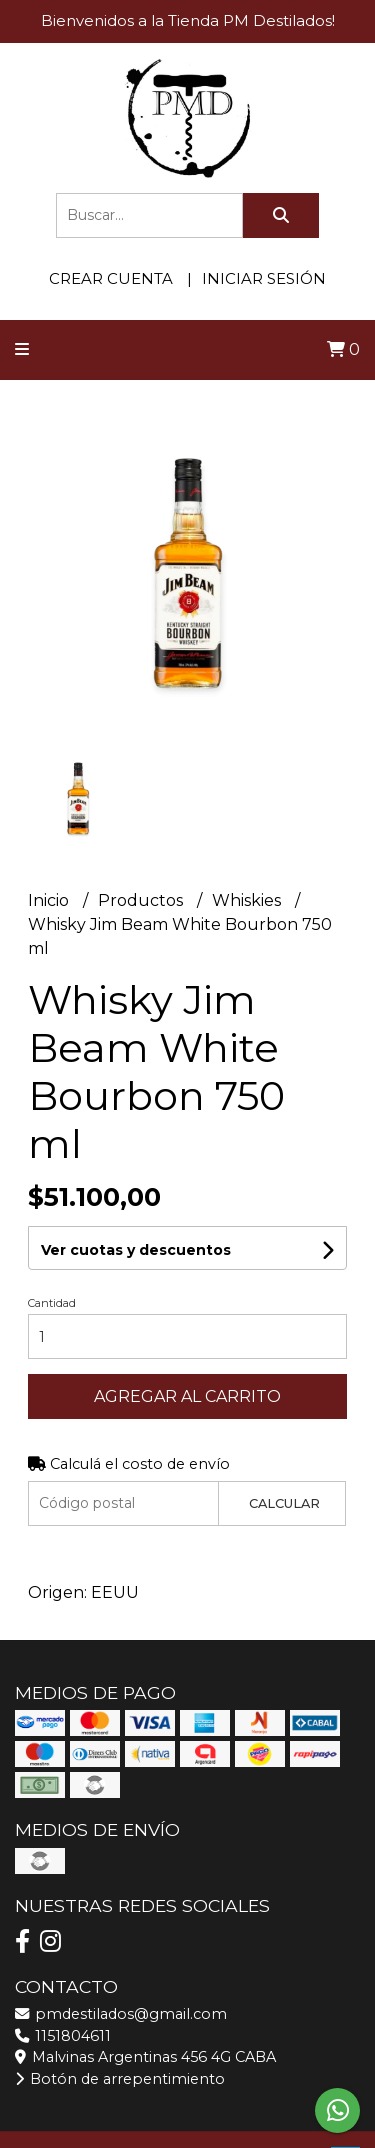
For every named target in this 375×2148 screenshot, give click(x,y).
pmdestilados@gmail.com (121, 2014)
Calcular (284, 1503)
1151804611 (63, 2036)
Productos (142, 900)
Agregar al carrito (187, 1396)
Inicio (50, 900)
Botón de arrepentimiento (120, 2079)
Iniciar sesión (264, 278)
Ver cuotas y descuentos (136, 1250)
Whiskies (248, 900)
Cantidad (52, 1303)
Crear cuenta (111, 278)
